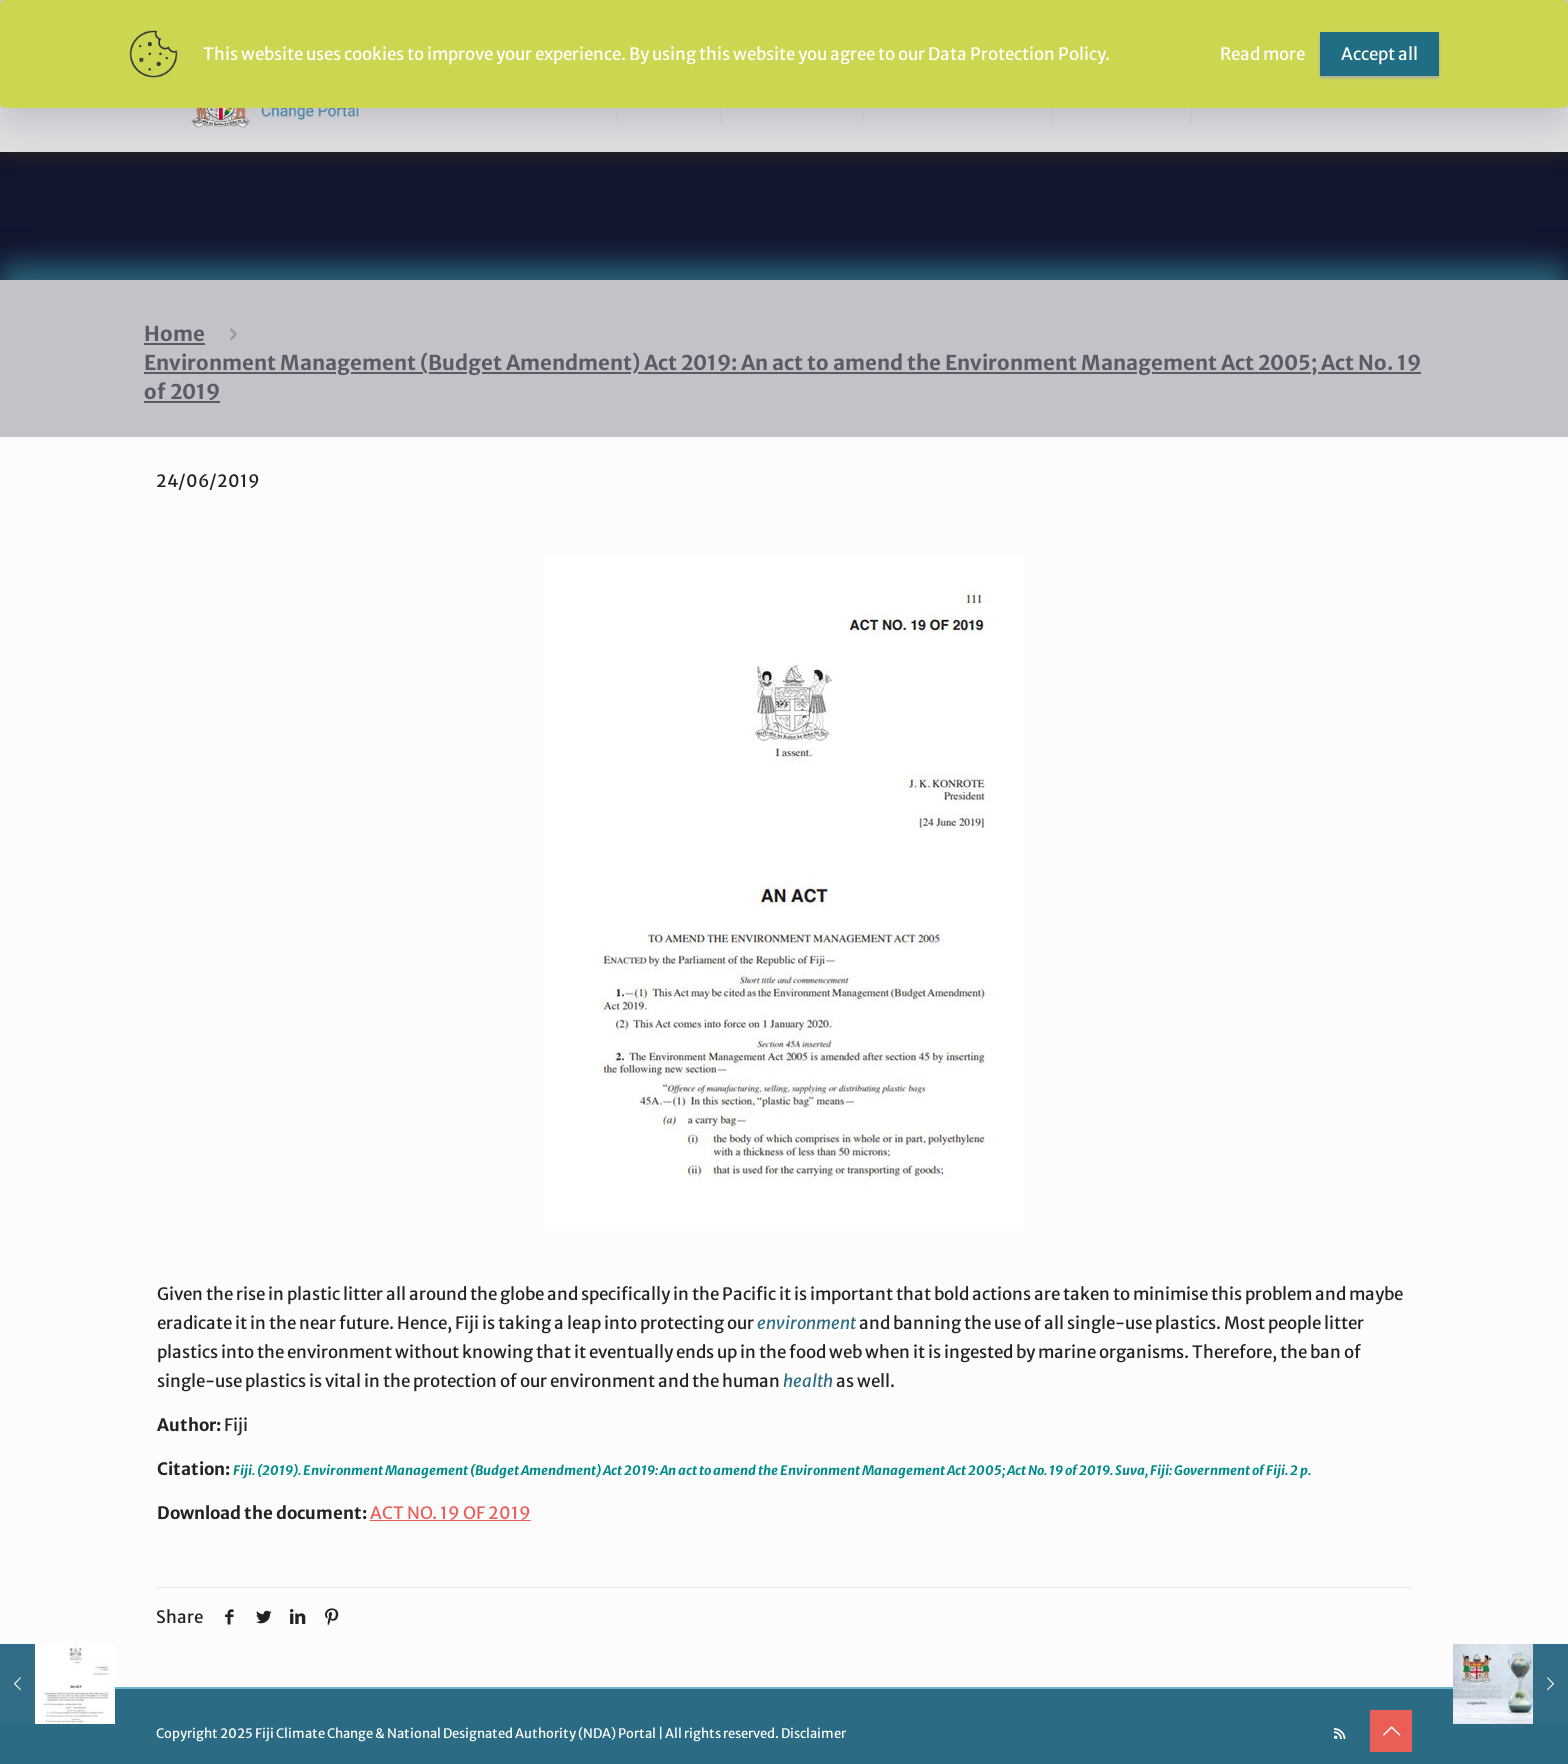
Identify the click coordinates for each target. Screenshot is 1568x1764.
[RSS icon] (1339, 1733)
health (808, 1381)
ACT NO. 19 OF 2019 (450, 1513)
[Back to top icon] (1391, 1731)
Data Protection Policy (1016, 54)
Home (174, 334)
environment (806, 1323)
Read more (1262, 54)
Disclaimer (813, 1733)
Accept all (1379, 54)
